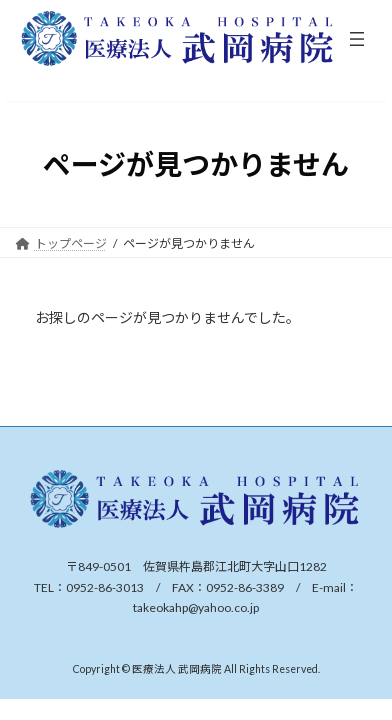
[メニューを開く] (357, 39)
